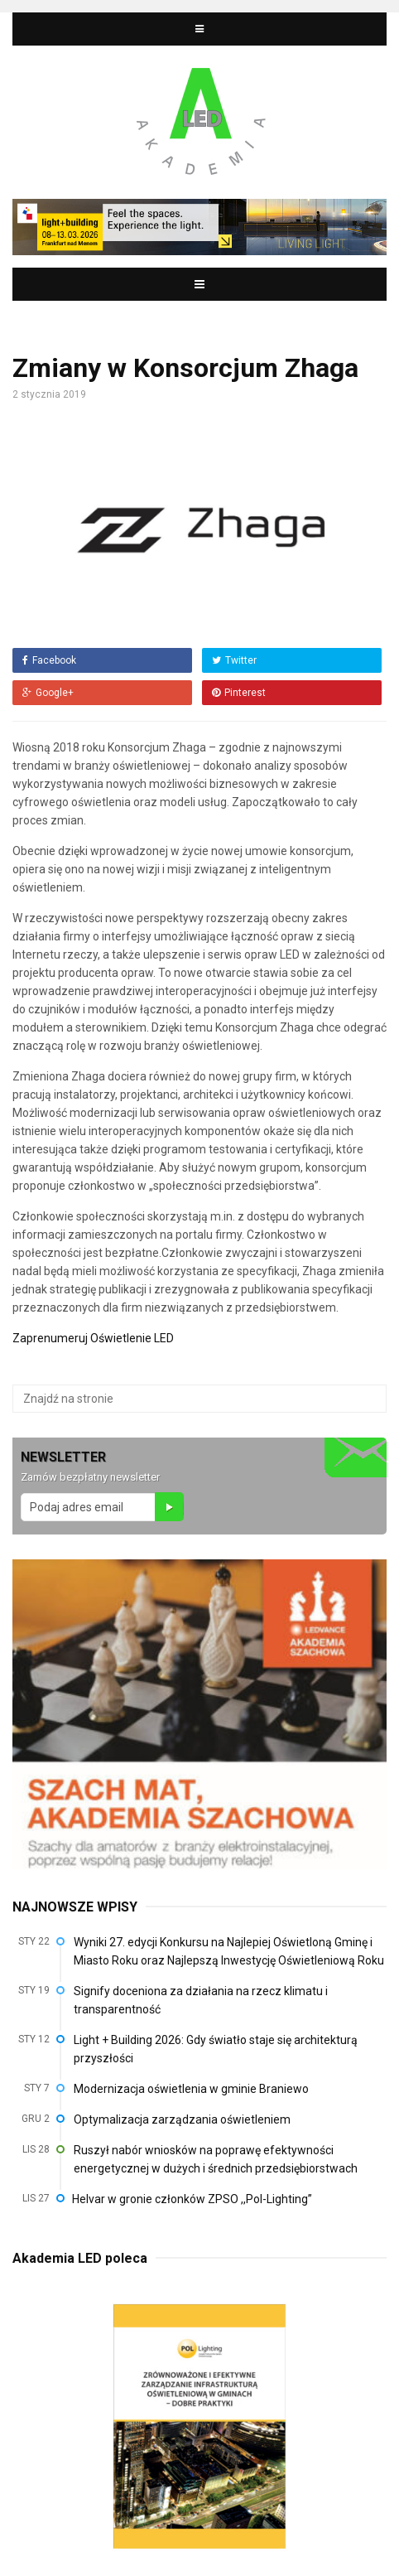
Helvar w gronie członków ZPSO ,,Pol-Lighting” (192, 2199)
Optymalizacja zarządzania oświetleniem (182, 2119)
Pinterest (239, 692)
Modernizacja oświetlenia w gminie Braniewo (191, 2088)
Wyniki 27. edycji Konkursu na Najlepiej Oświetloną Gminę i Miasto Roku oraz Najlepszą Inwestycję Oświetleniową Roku (229, 1951)
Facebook (49, 660)
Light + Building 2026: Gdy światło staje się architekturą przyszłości (216, 2049)
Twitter (234, 660)
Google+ (48, 692)
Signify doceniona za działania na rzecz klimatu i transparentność (201, 2000)
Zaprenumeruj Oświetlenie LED (93, 1338)
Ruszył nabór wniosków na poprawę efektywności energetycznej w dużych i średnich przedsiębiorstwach (216, 2159)
